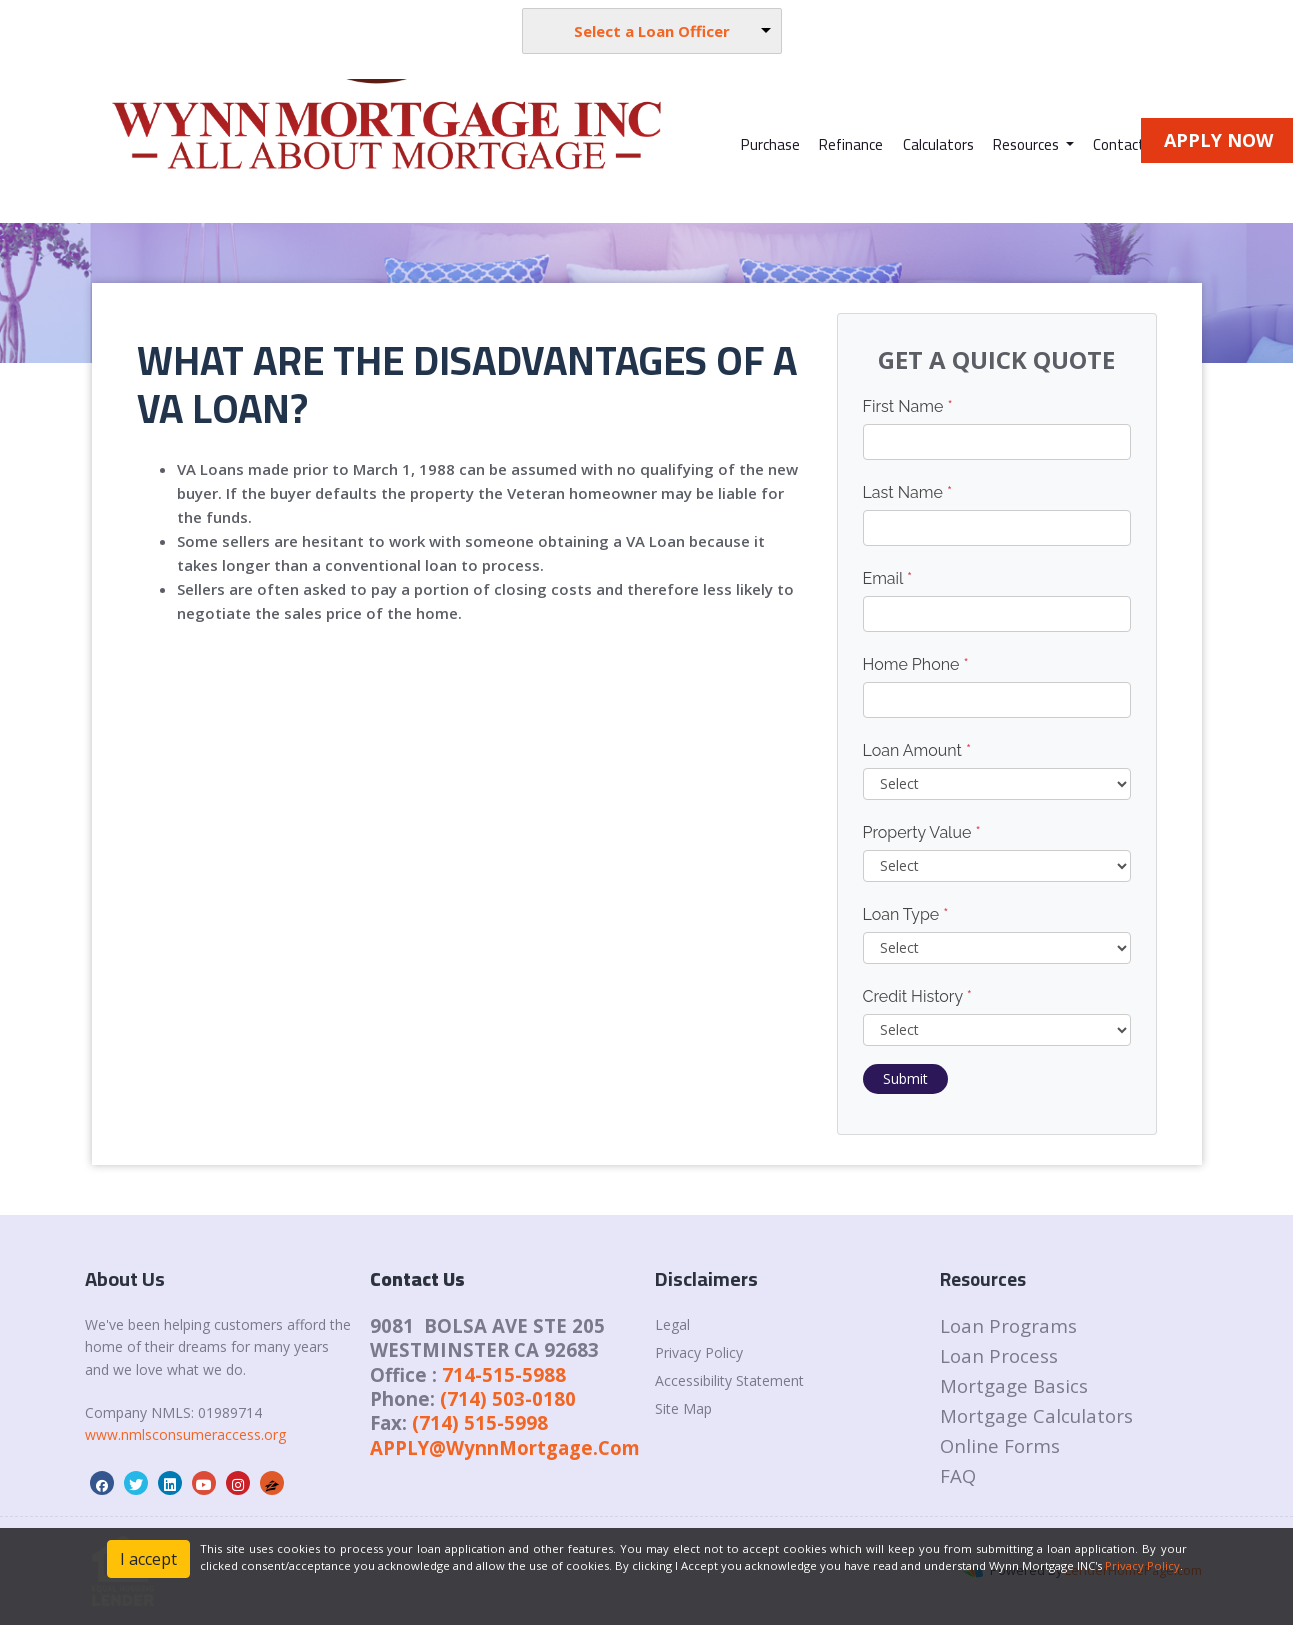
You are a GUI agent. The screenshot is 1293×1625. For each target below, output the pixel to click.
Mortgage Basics (1014, 1385)
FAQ (958, 1475)
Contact (1119, 144)
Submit (905, 1078)
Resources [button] (1027, 144)
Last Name (908, 492)
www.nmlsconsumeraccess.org (185, 1434)
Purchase (770, 144)
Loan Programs (1008, 1325)
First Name (908, 406)
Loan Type (906, 914)
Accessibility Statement (729, 1380)
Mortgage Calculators (1036, 1415)
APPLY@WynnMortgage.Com (505, 1447)
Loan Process (999, 1355)
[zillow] (272, 1484)
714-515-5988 (504, 1374)
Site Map (683, 1408)
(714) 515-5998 (480, 1422)
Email (888, 578)
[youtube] (204, 1484)
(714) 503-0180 (508, 1398)
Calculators (938, 144)
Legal (672, 1324)
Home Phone (916, 664)
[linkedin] (170, 1484)
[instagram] (238, 1484)
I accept (148, 1559)
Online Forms (1000, 1445)
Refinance (851, 144)
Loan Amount (917, 750)
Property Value (922, 832)
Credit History (917, 996)
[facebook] (102, 1484)
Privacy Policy (699, 1352)
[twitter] (136, 1484)
